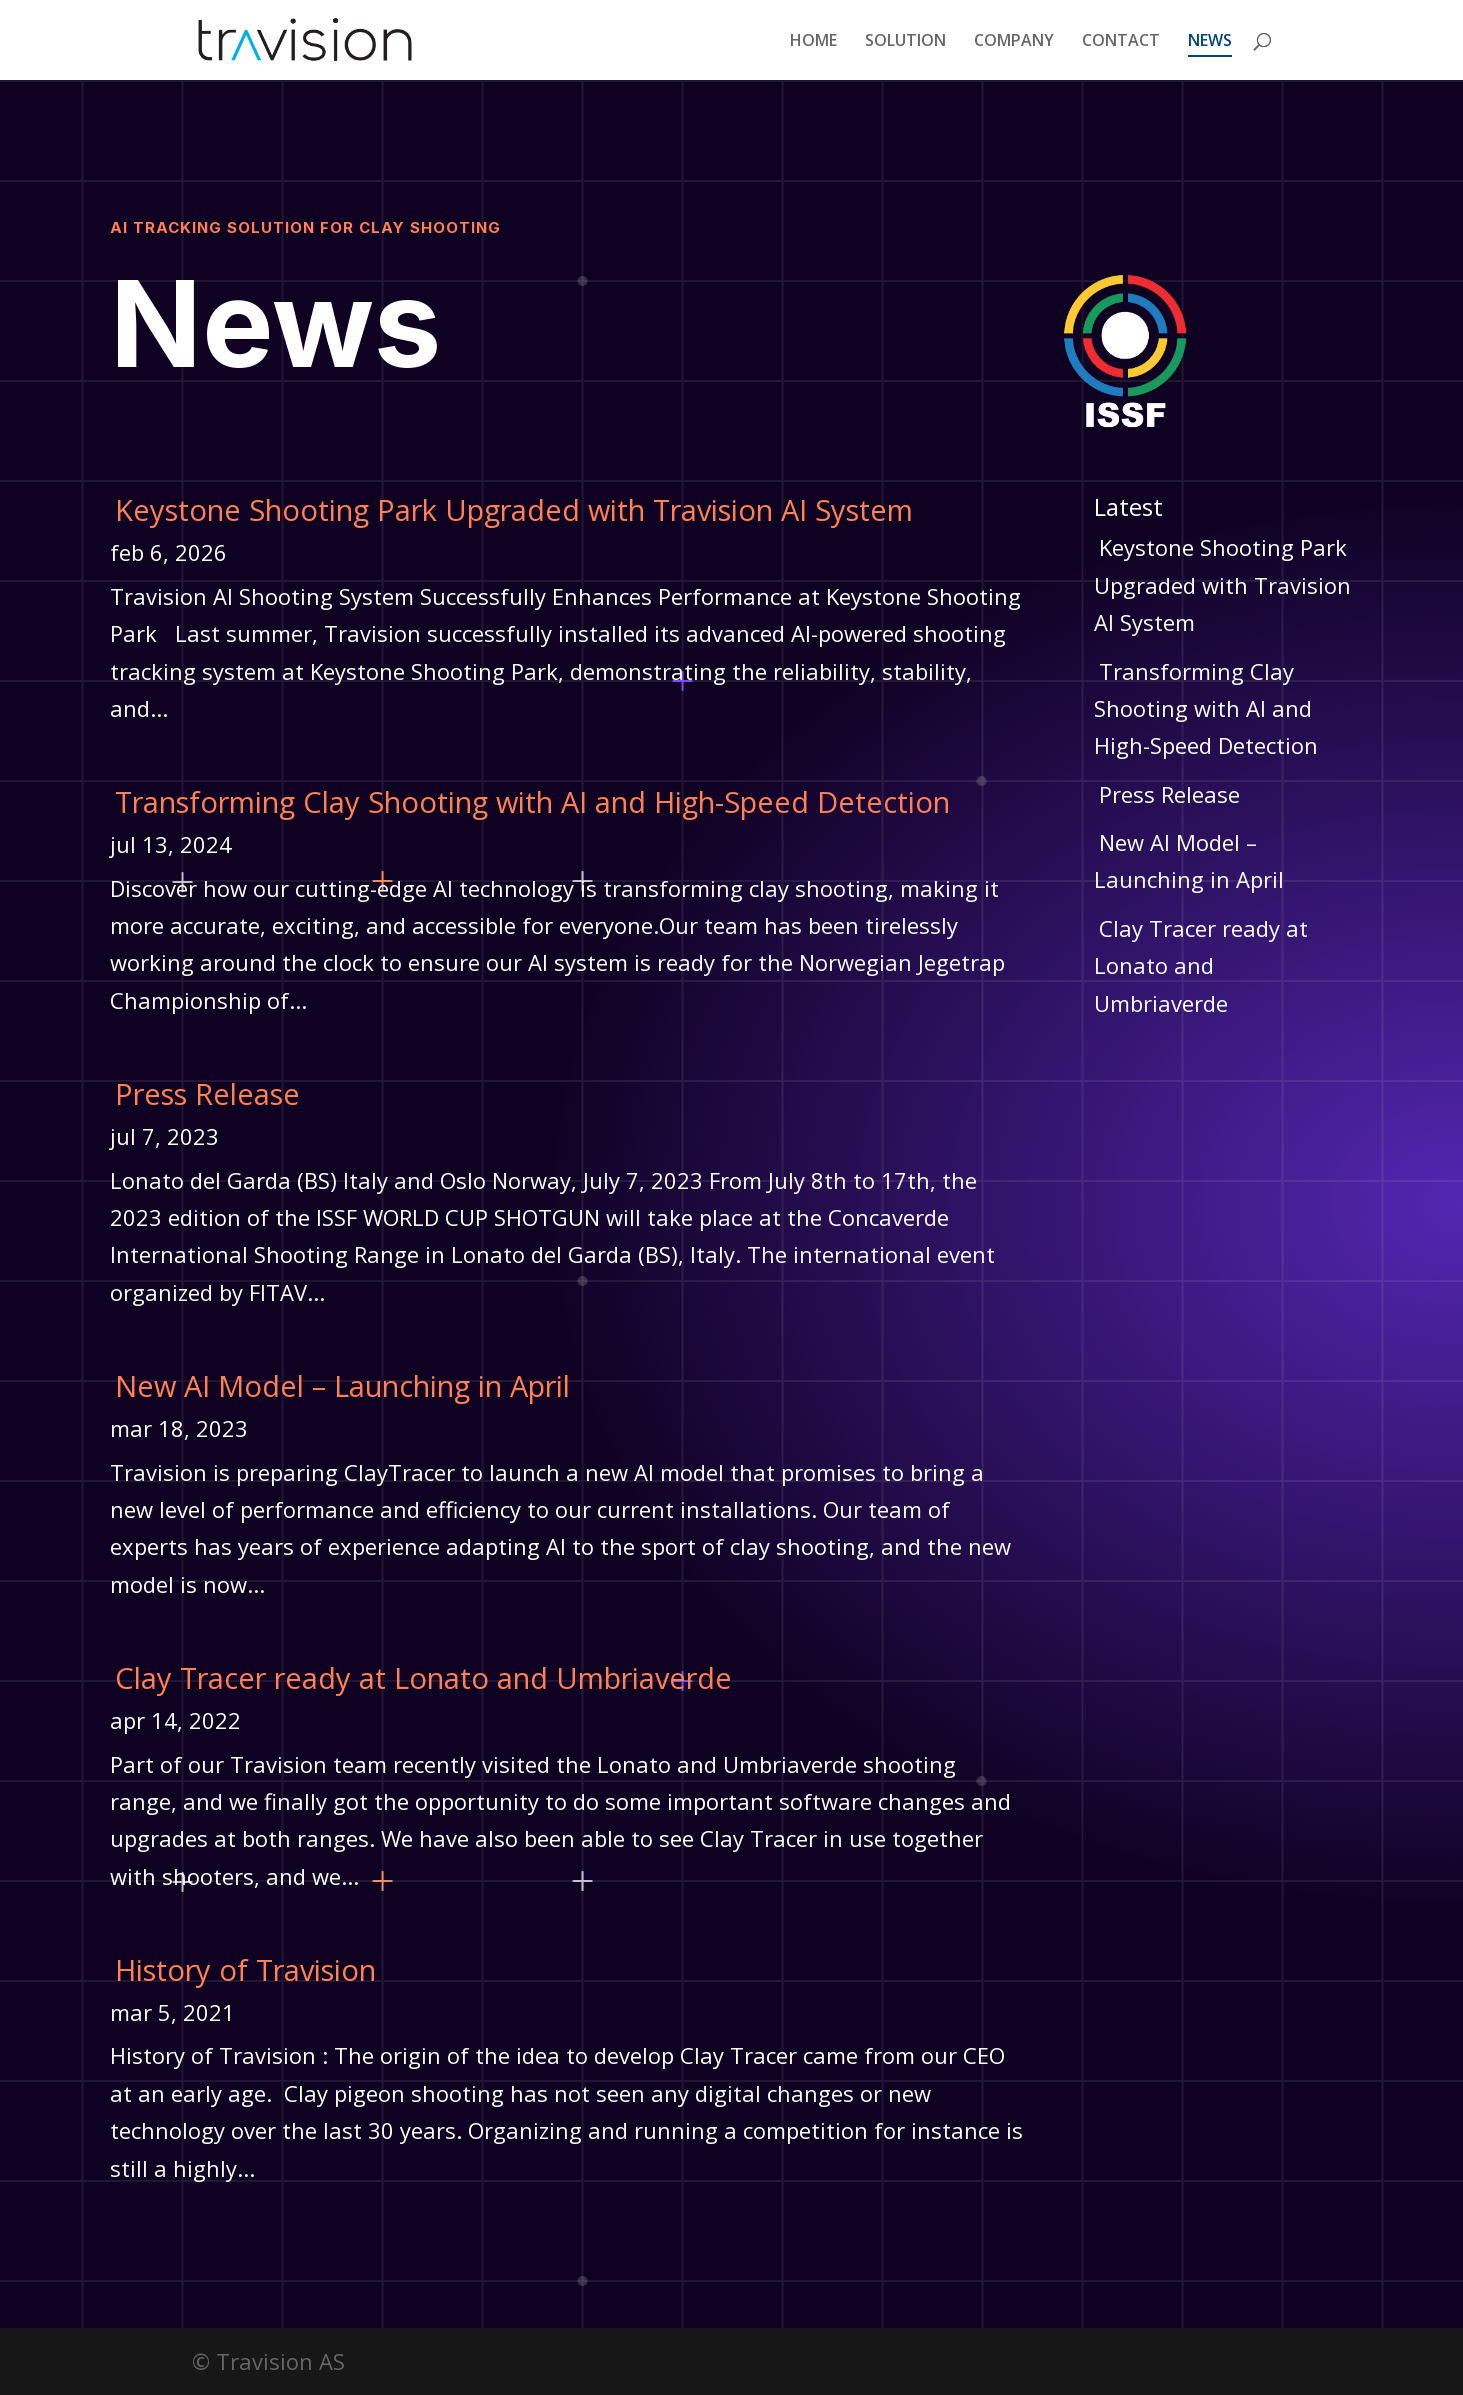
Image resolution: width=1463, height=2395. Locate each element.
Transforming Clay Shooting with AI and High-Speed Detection (532, 801)
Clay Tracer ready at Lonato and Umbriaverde (423, 1677)
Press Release (207, 1093)
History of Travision (245, 1969)
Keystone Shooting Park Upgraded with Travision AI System (514, 509)
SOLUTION (905, 42)
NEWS (1210, 42)
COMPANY (1014, 42)
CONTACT (1121, 42)
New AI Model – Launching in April (342, 1385)
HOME (813, 42)
